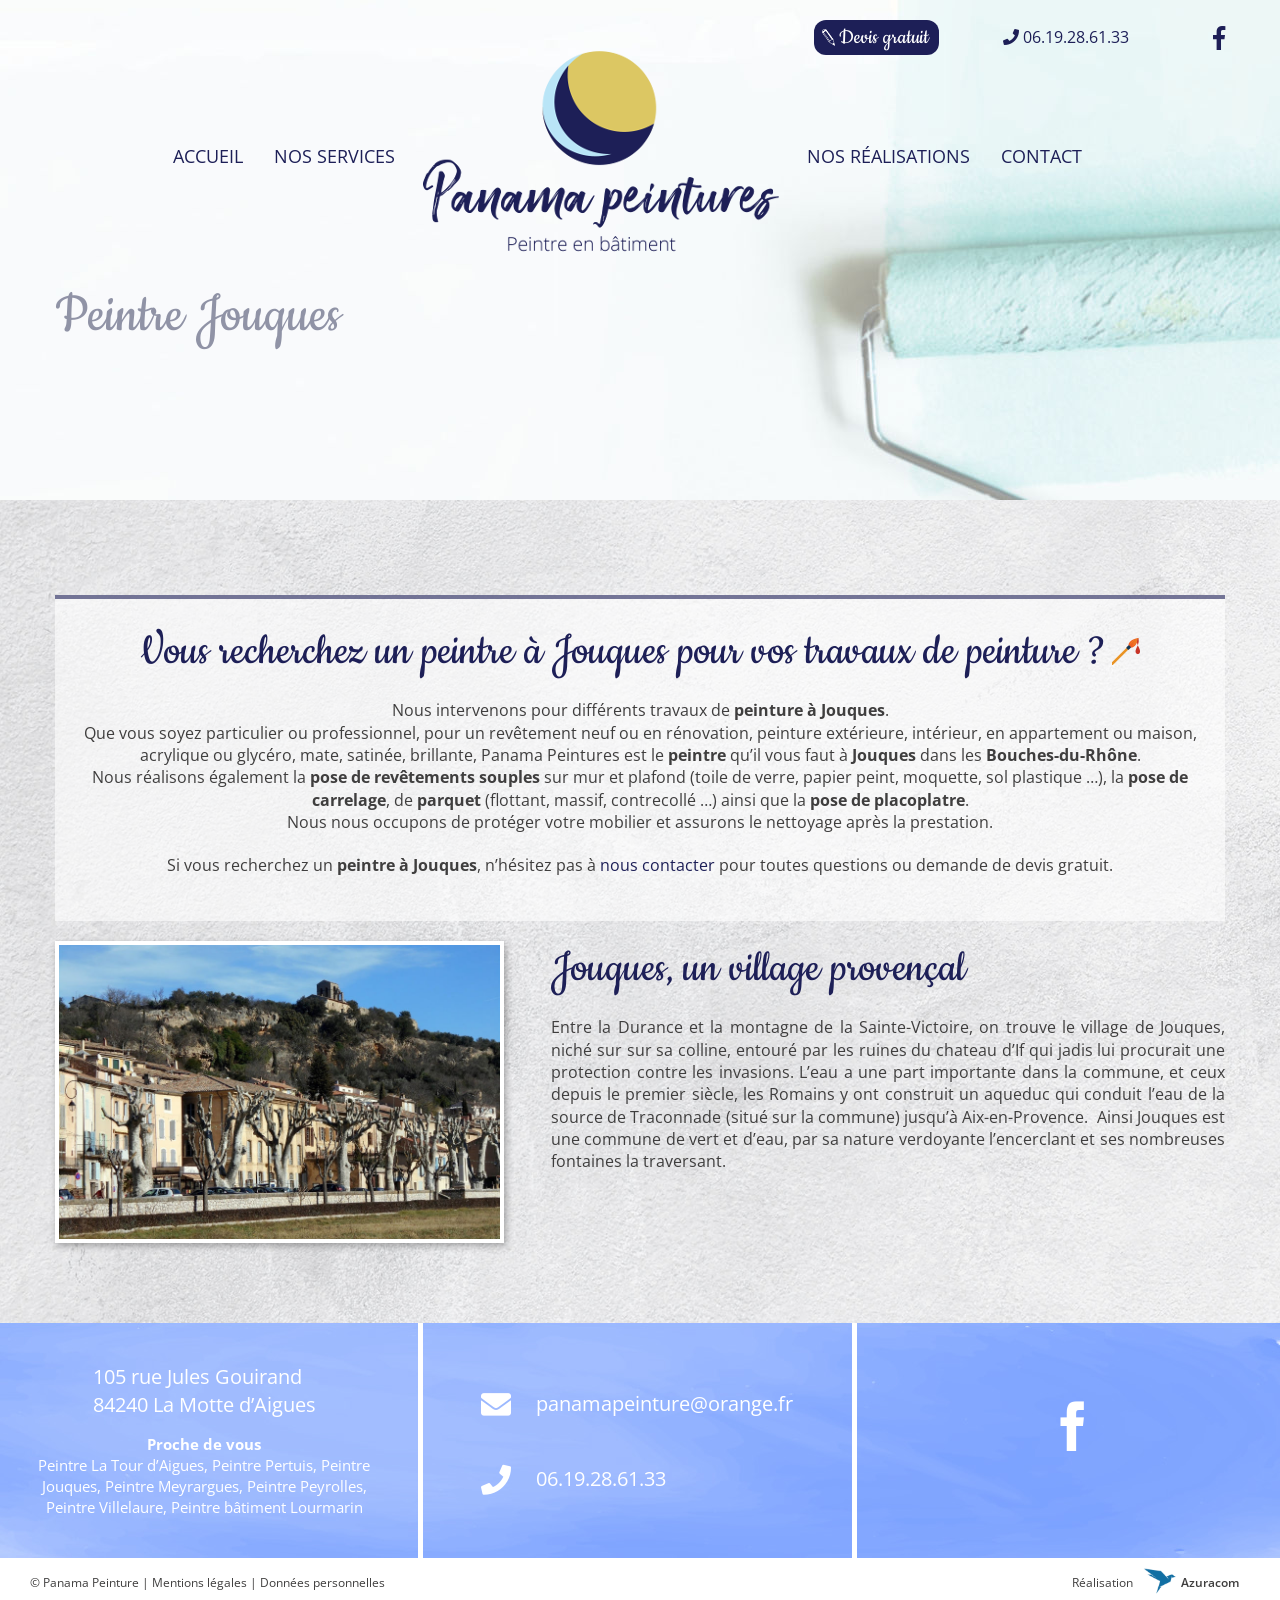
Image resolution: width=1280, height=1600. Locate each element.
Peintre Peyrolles (305, 1486)
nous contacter (657, 865)
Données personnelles (322, 1582)
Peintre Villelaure (104, 1507)
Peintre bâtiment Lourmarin (267, 1507)
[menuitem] (208, 156)
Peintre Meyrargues (172, 1486)
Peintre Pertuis (262, 1465)
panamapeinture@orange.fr (637, 1405)
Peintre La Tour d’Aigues (121, 1465)
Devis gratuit (884, 37)
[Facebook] (1073, 1426)
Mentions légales (199, 1582)
